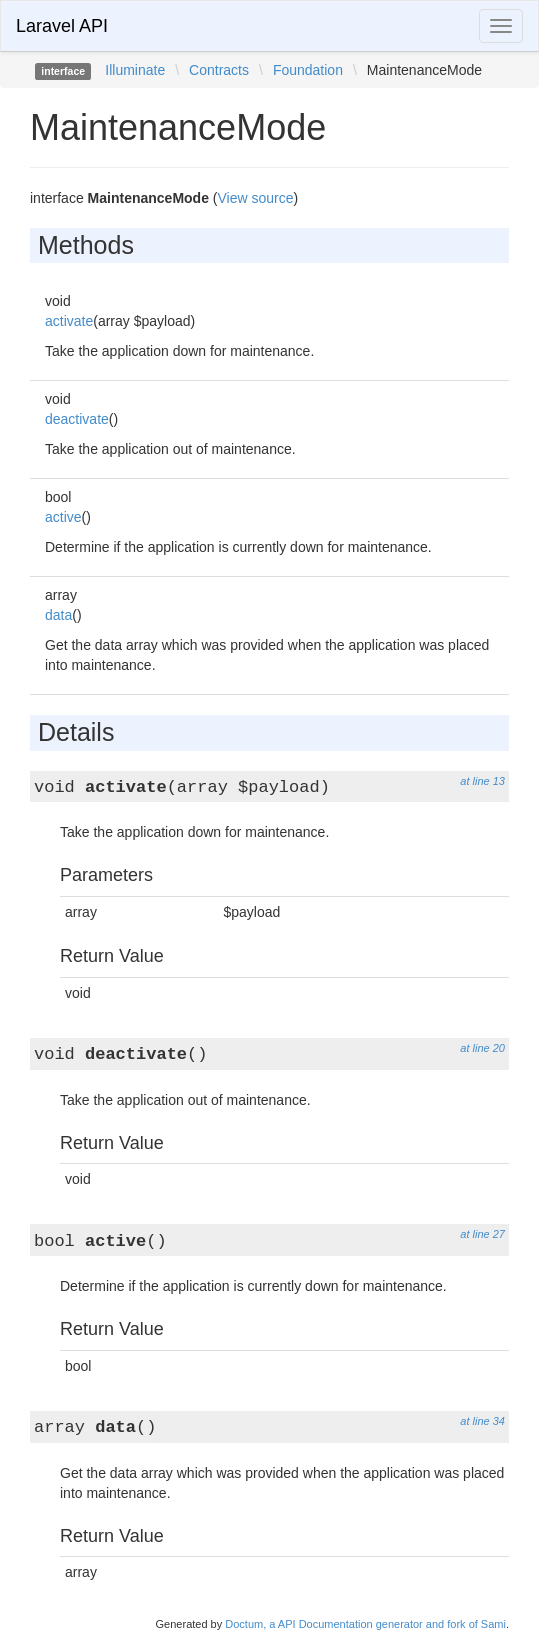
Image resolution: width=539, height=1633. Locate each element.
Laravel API (62, 26)
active (63, 517)
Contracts (219, 70)
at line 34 (482, 1421)
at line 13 (482, 781)
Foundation (308, 70)
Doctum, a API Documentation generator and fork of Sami (365, 1624)
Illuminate (135, 70)
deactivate (77, 419)
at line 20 (482, 1048)
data (58, 615)
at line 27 (482, 1234)
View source (256, 198)
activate (69, 321)
